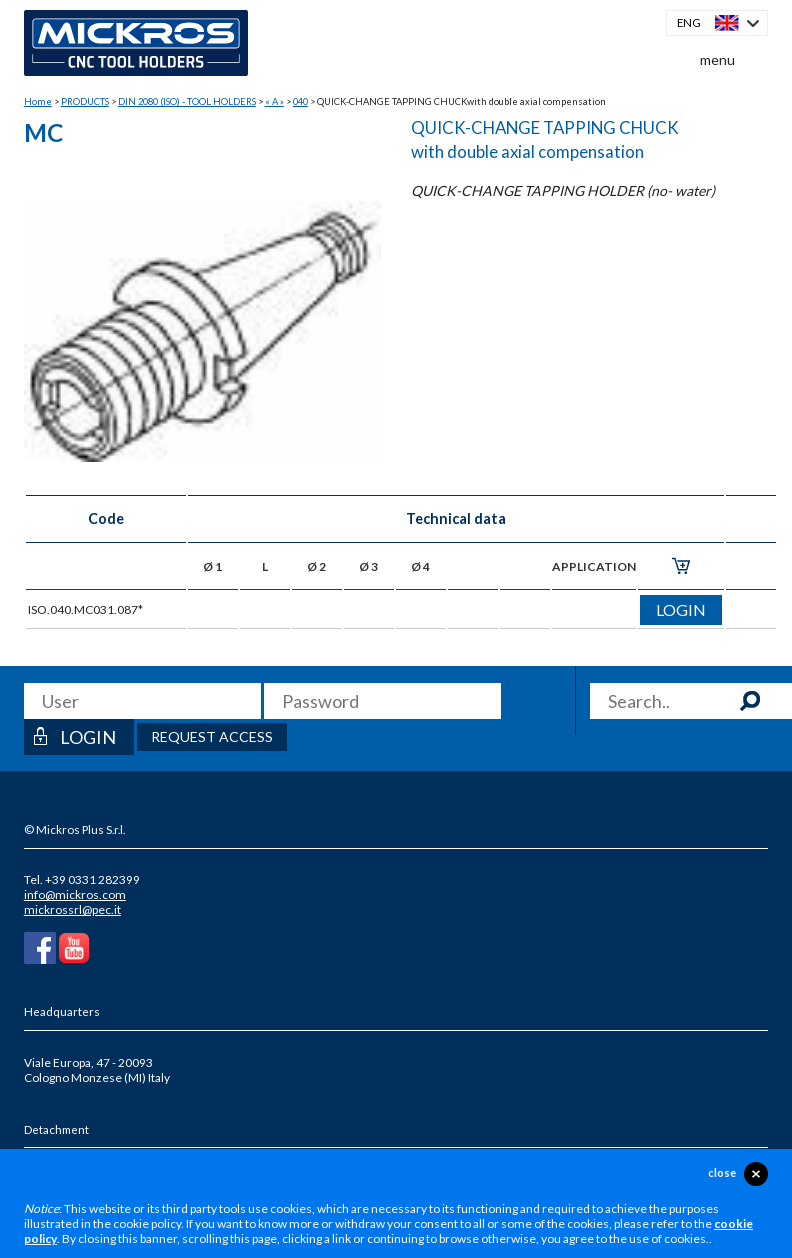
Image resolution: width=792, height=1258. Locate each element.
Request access (212, 736)
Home (38, 101)
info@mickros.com (75, 894)
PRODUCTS (85, 101)
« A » (274, 101)
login (681, 609)
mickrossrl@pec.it (72, 909)
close (722, 1172)
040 (300, 101)
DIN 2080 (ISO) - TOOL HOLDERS (187, 101)
